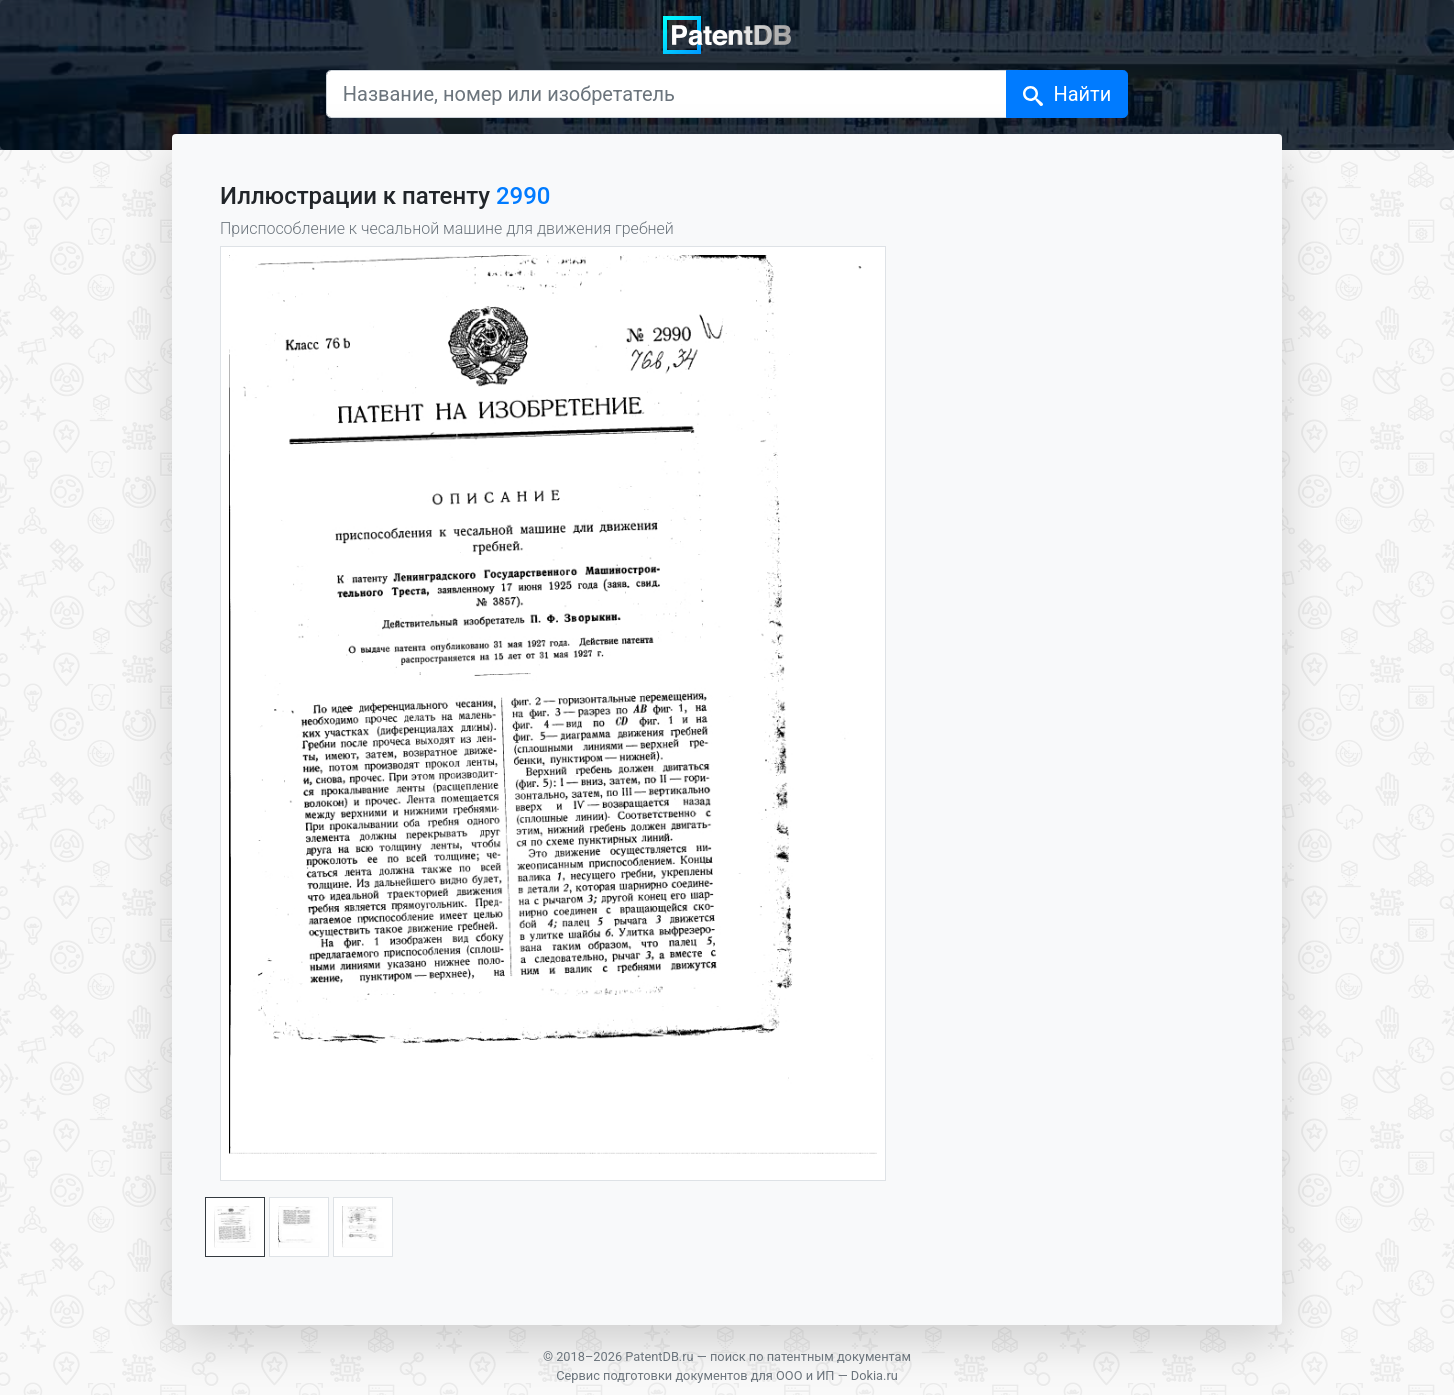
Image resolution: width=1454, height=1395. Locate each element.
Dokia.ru (874, 1375)
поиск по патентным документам (810, 1356)
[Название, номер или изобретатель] (667, 94)
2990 (523, 196)
